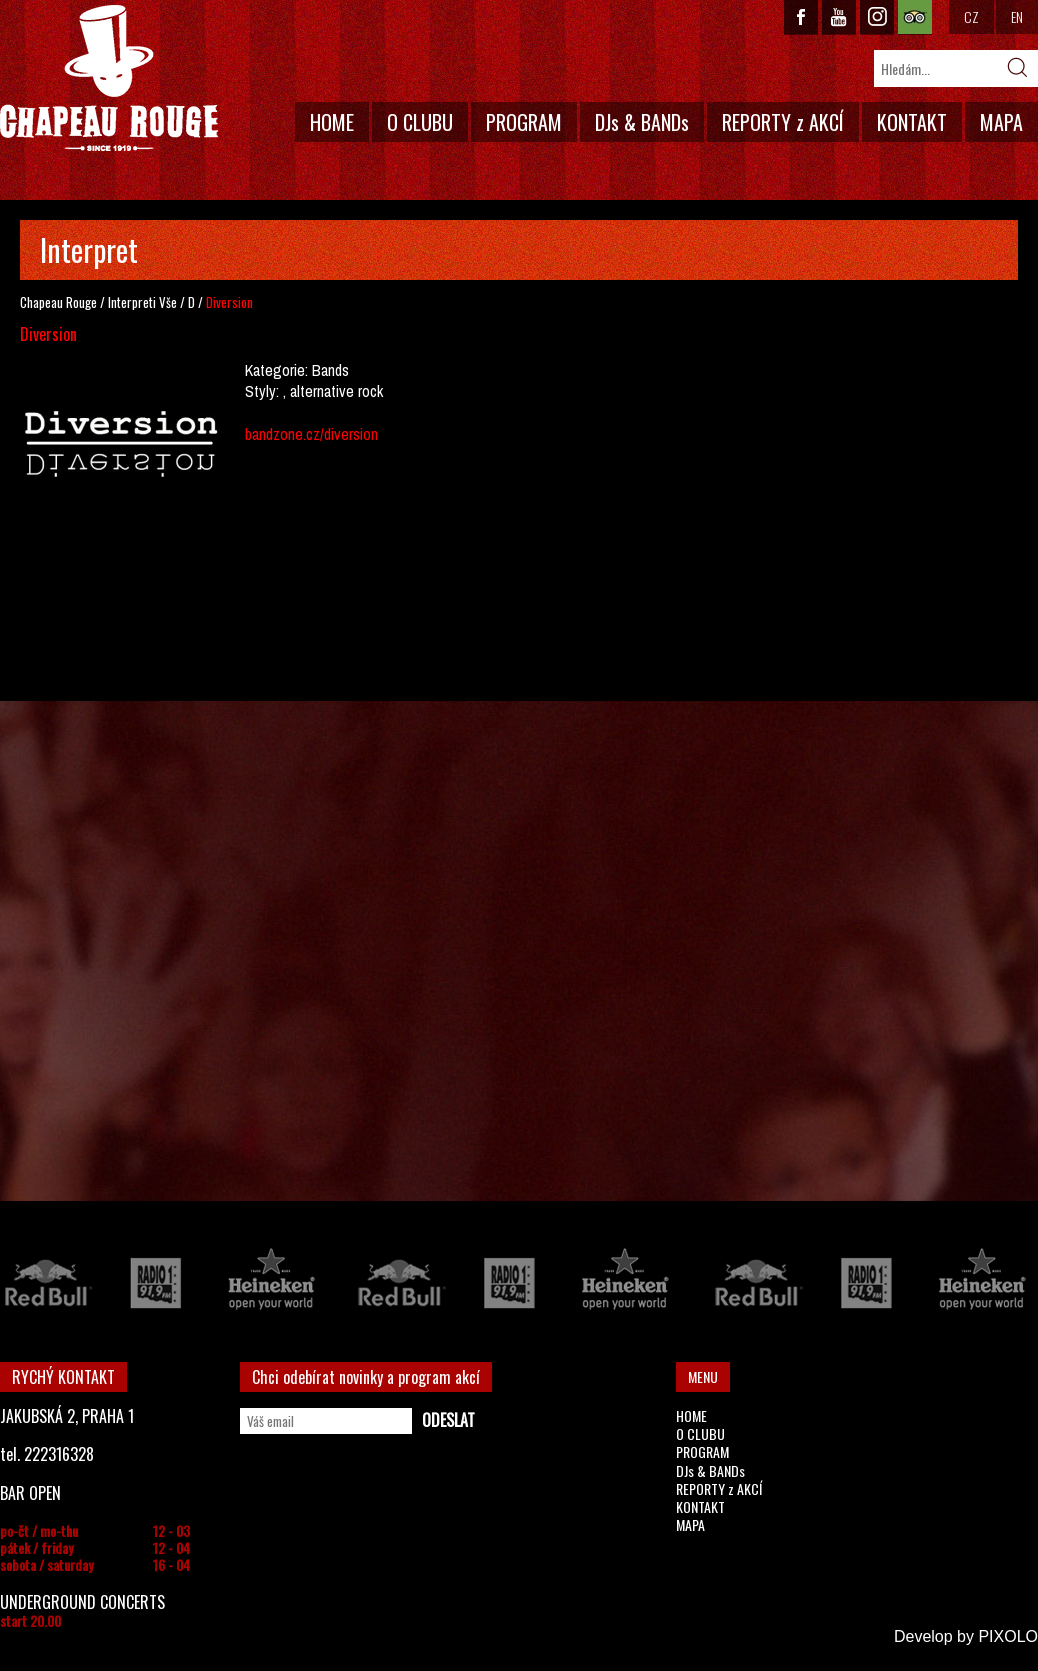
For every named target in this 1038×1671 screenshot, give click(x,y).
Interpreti (132, 302)
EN (1017, 16)
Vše (168, 302)
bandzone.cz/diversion (311, 434)
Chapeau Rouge (58, 302)
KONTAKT (912, 122)
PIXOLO (1008, 1636)
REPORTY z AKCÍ (783, 122)
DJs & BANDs (642, 122)
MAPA (1001, 122)
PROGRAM (524, 122)
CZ (971, 16)
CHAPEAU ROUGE (109, 78)
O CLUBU (420, 122)
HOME (332, 122)
